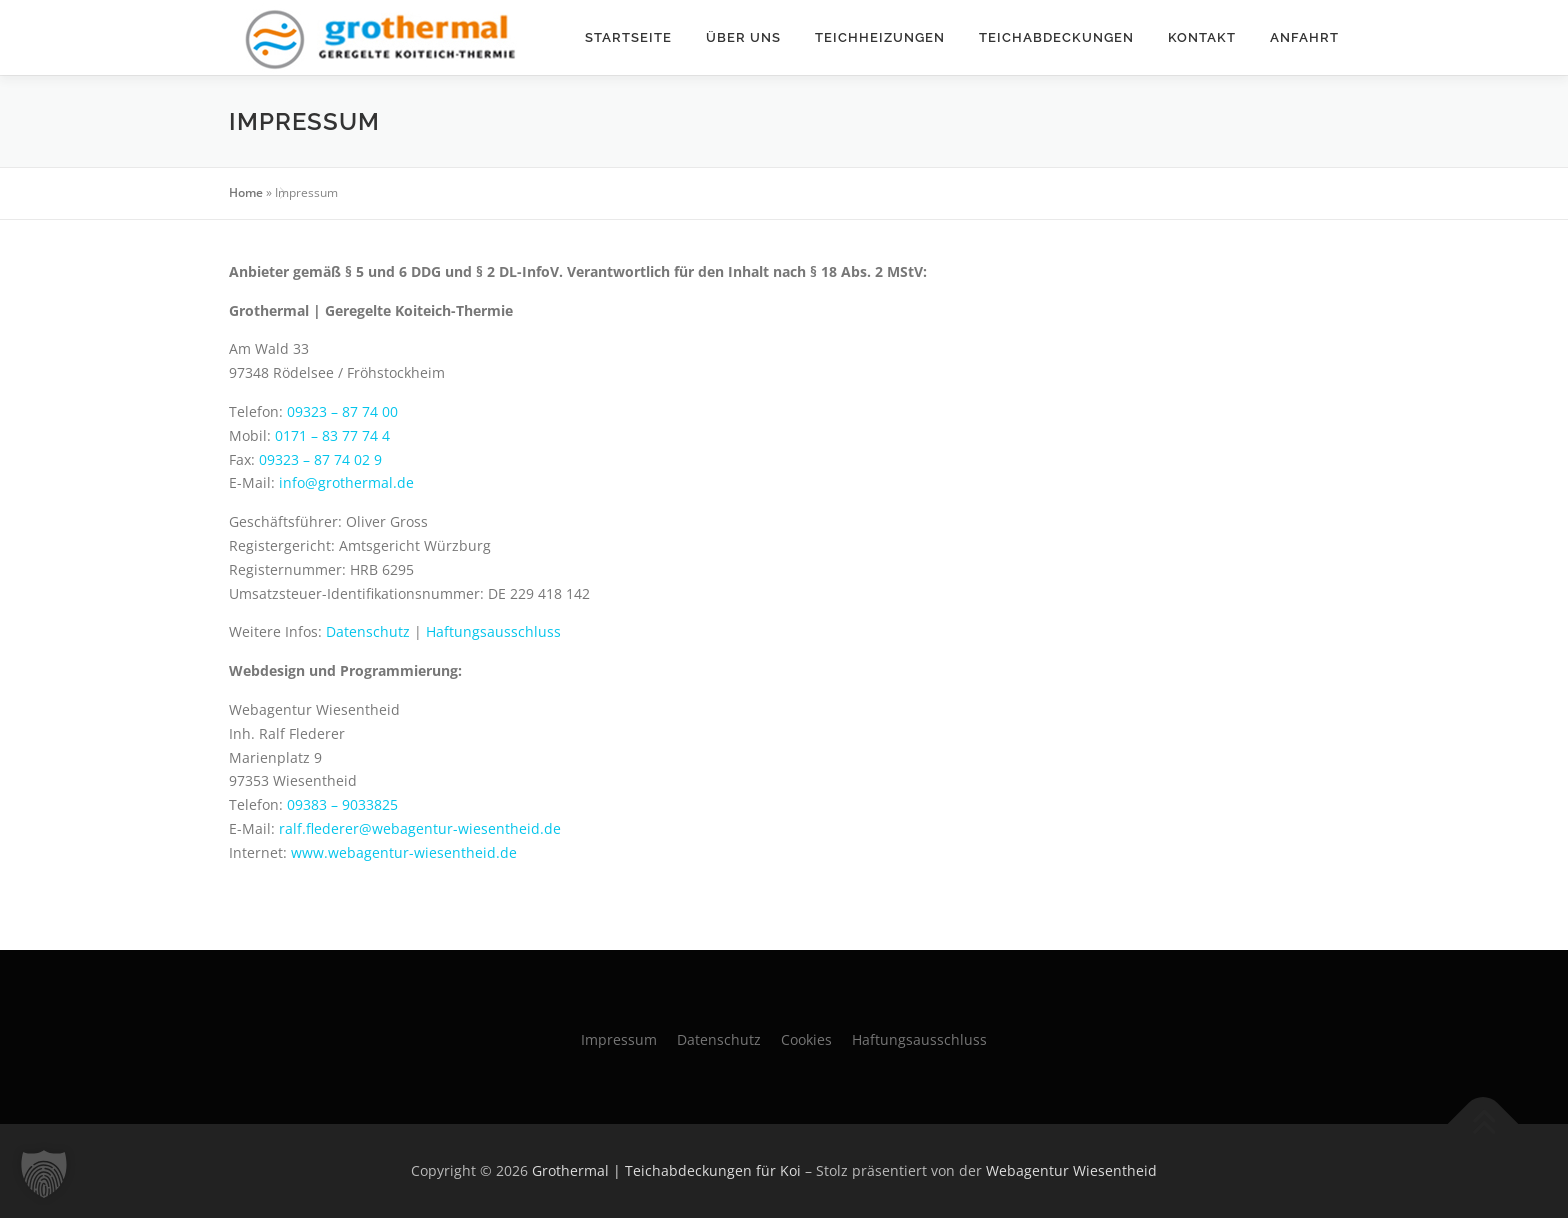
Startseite (628, 37)
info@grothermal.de (346, 482)
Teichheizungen (880, 37)
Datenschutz (368, 631)
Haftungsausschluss (493, 631)
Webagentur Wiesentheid (1071, 1170)
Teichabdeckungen (1056, 37)
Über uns (743, 37)
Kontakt (1202, 37)
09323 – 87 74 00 (342, 411)
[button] (44, 1174)
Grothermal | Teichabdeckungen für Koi (666, 1170)
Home (246, 192)
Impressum (619, 1039)
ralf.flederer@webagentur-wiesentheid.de (420, 828)
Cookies (806, 1039)
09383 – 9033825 (342, 804)
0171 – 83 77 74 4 (332, 435)
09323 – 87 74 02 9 (320, 459)
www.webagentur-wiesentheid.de (404, 852)
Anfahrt (1304, 37)
